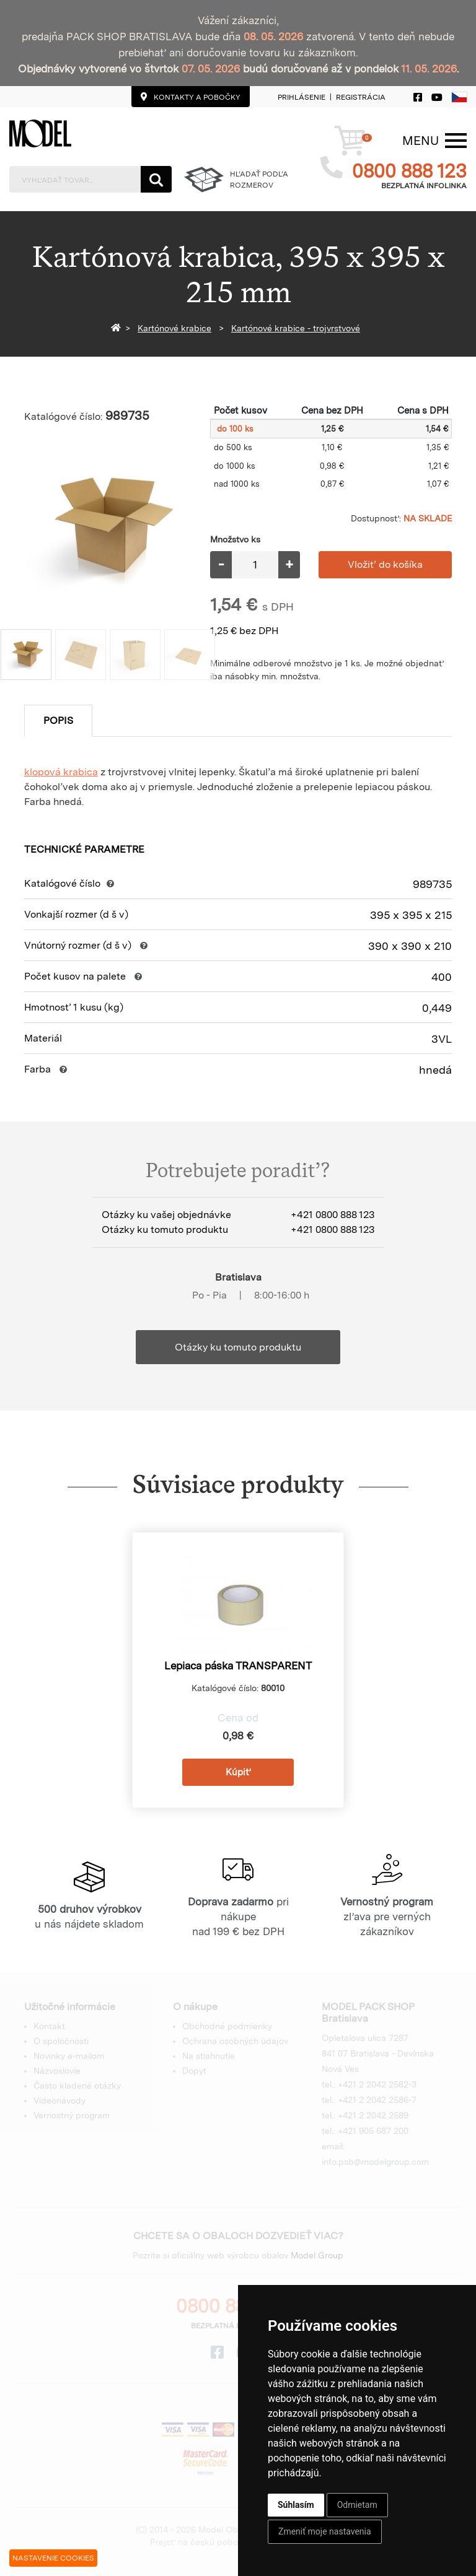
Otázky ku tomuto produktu (238, 1347)
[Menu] (420, 140)
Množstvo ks (235, 539)
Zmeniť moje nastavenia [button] (324, 2531)
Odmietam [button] (357, 2505)
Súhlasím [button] (296, 2505)
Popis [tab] (58, 720)
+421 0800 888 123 (332, 1215)
